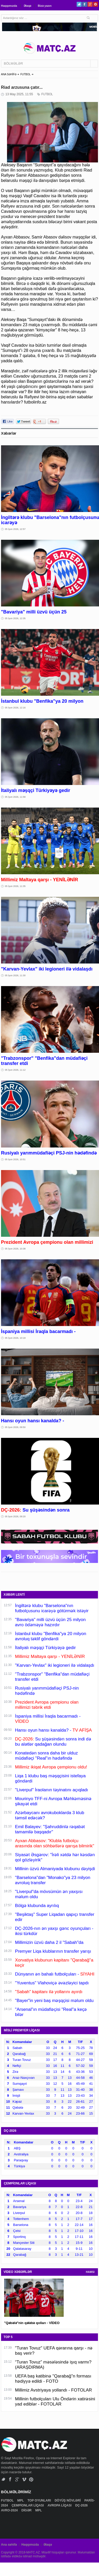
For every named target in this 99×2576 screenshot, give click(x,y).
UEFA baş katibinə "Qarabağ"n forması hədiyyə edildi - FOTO (53, 2379)
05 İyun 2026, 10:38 (15, 1248)
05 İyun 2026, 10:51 (15, 1159)
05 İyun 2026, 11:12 (15, 1070)
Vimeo (24, 2479)
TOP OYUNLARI (40, 2500)
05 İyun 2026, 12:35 (15, 618)
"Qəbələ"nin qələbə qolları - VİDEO (32, 2323)
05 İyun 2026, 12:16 (15, 707)
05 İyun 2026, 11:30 (15, 975)
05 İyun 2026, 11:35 (15, 886)
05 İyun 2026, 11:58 (15, 797)
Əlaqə (27, 5)
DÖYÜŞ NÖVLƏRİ (68, 2500)
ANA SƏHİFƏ (9, 74)
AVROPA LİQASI (60, 2505)
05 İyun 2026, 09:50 (15, 1427)
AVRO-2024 (10, 2510)
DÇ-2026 (82, 2505)
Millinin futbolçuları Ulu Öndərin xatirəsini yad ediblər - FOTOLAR (55, 2401)
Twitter (79, 4)
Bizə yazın (44, 5)
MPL (20, 2500)
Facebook (84, 4)
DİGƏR (26, 2510)
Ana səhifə (9, 2544)
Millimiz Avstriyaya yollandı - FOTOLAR (53, 2390)
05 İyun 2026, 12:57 (15, 529)
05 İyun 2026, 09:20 (15, 1516)
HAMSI (90, 2272)
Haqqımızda (9, 5)
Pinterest (95, 4)
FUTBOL (25, 74)
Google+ (90, 4)
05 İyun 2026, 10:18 (15, 1338)
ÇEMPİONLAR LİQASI (28, 2505)
